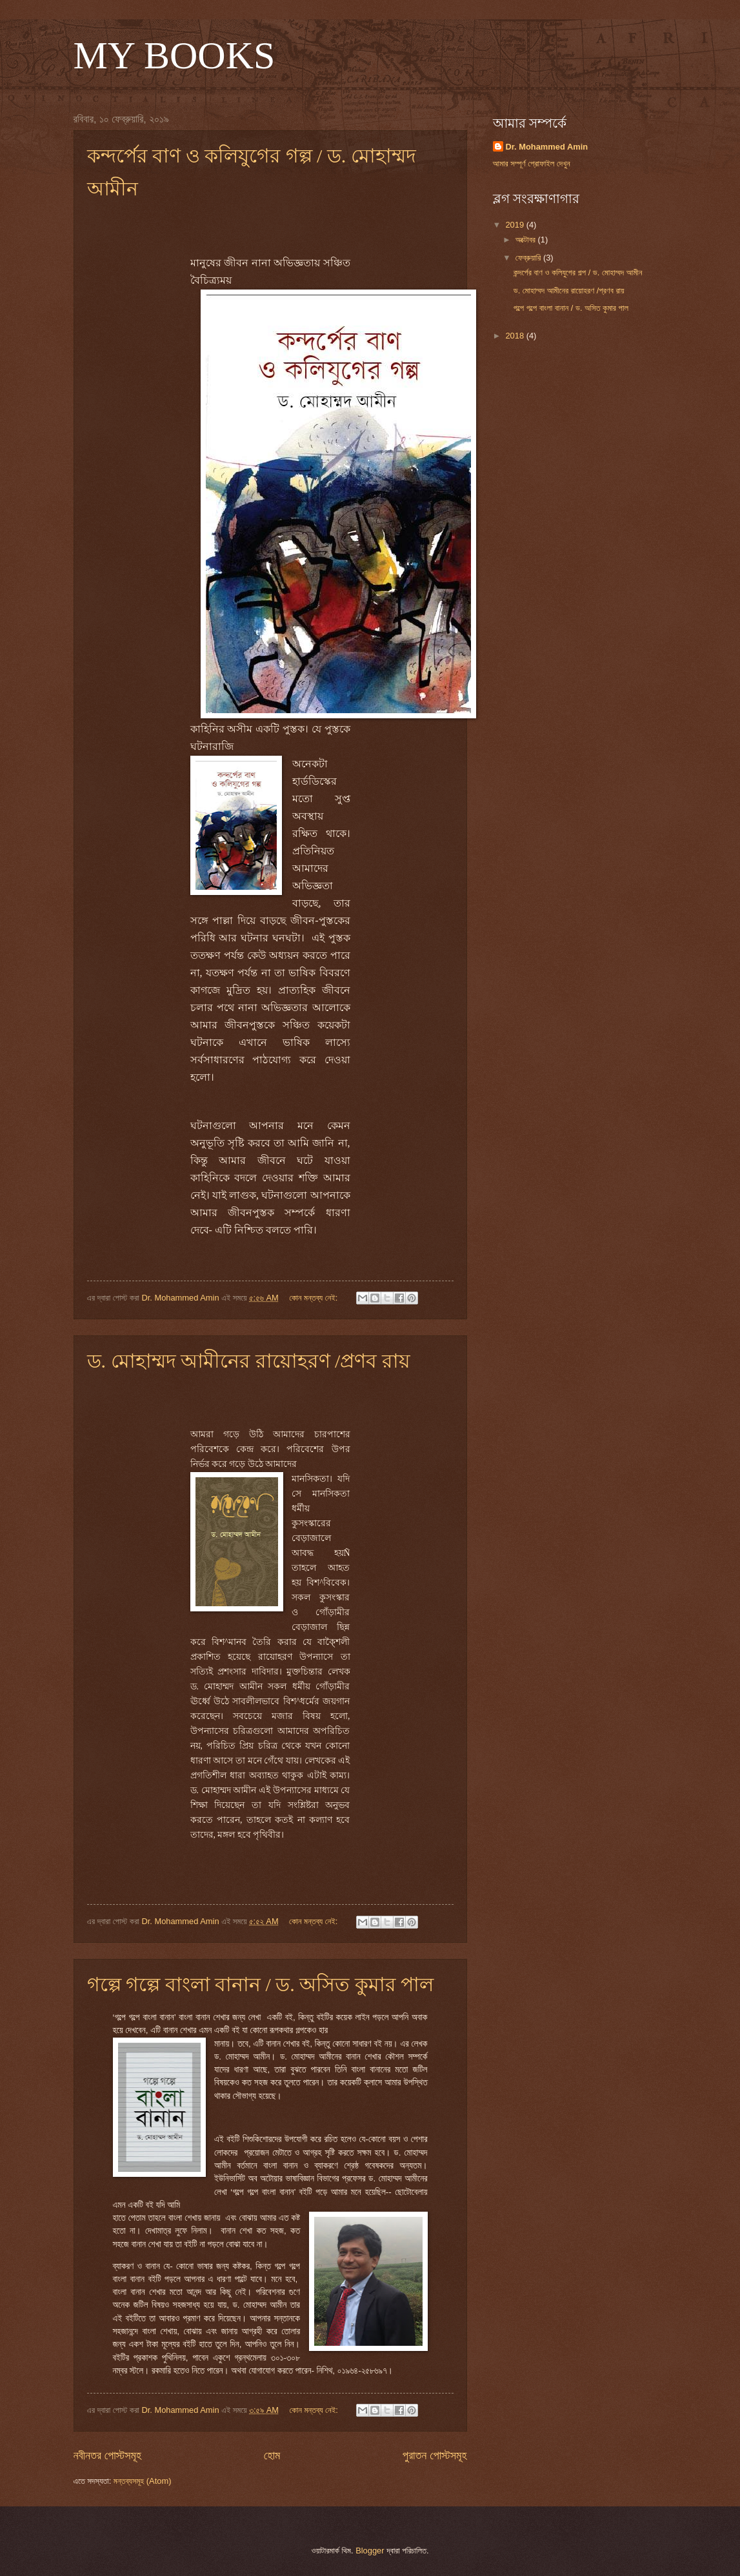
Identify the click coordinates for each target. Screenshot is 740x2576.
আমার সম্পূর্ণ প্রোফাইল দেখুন (531, 163)
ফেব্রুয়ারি (529, 257)
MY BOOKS (174, 55)
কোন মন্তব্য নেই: (314, 1298)
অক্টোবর (526, 239)
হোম (272, 2455)
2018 (515, 335)
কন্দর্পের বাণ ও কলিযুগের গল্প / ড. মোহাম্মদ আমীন (578, 272)
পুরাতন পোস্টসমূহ (435, 2455)
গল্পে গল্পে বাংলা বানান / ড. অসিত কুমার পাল (260, 1984)
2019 (515, 225)
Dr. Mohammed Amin (547, 147)
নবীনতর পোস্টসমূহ (108, 2455)
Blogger (369, 2550)
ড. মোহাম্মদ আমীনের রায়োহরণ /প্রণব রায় (248, 1361)
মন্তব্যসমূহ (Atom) (143, 2481)
